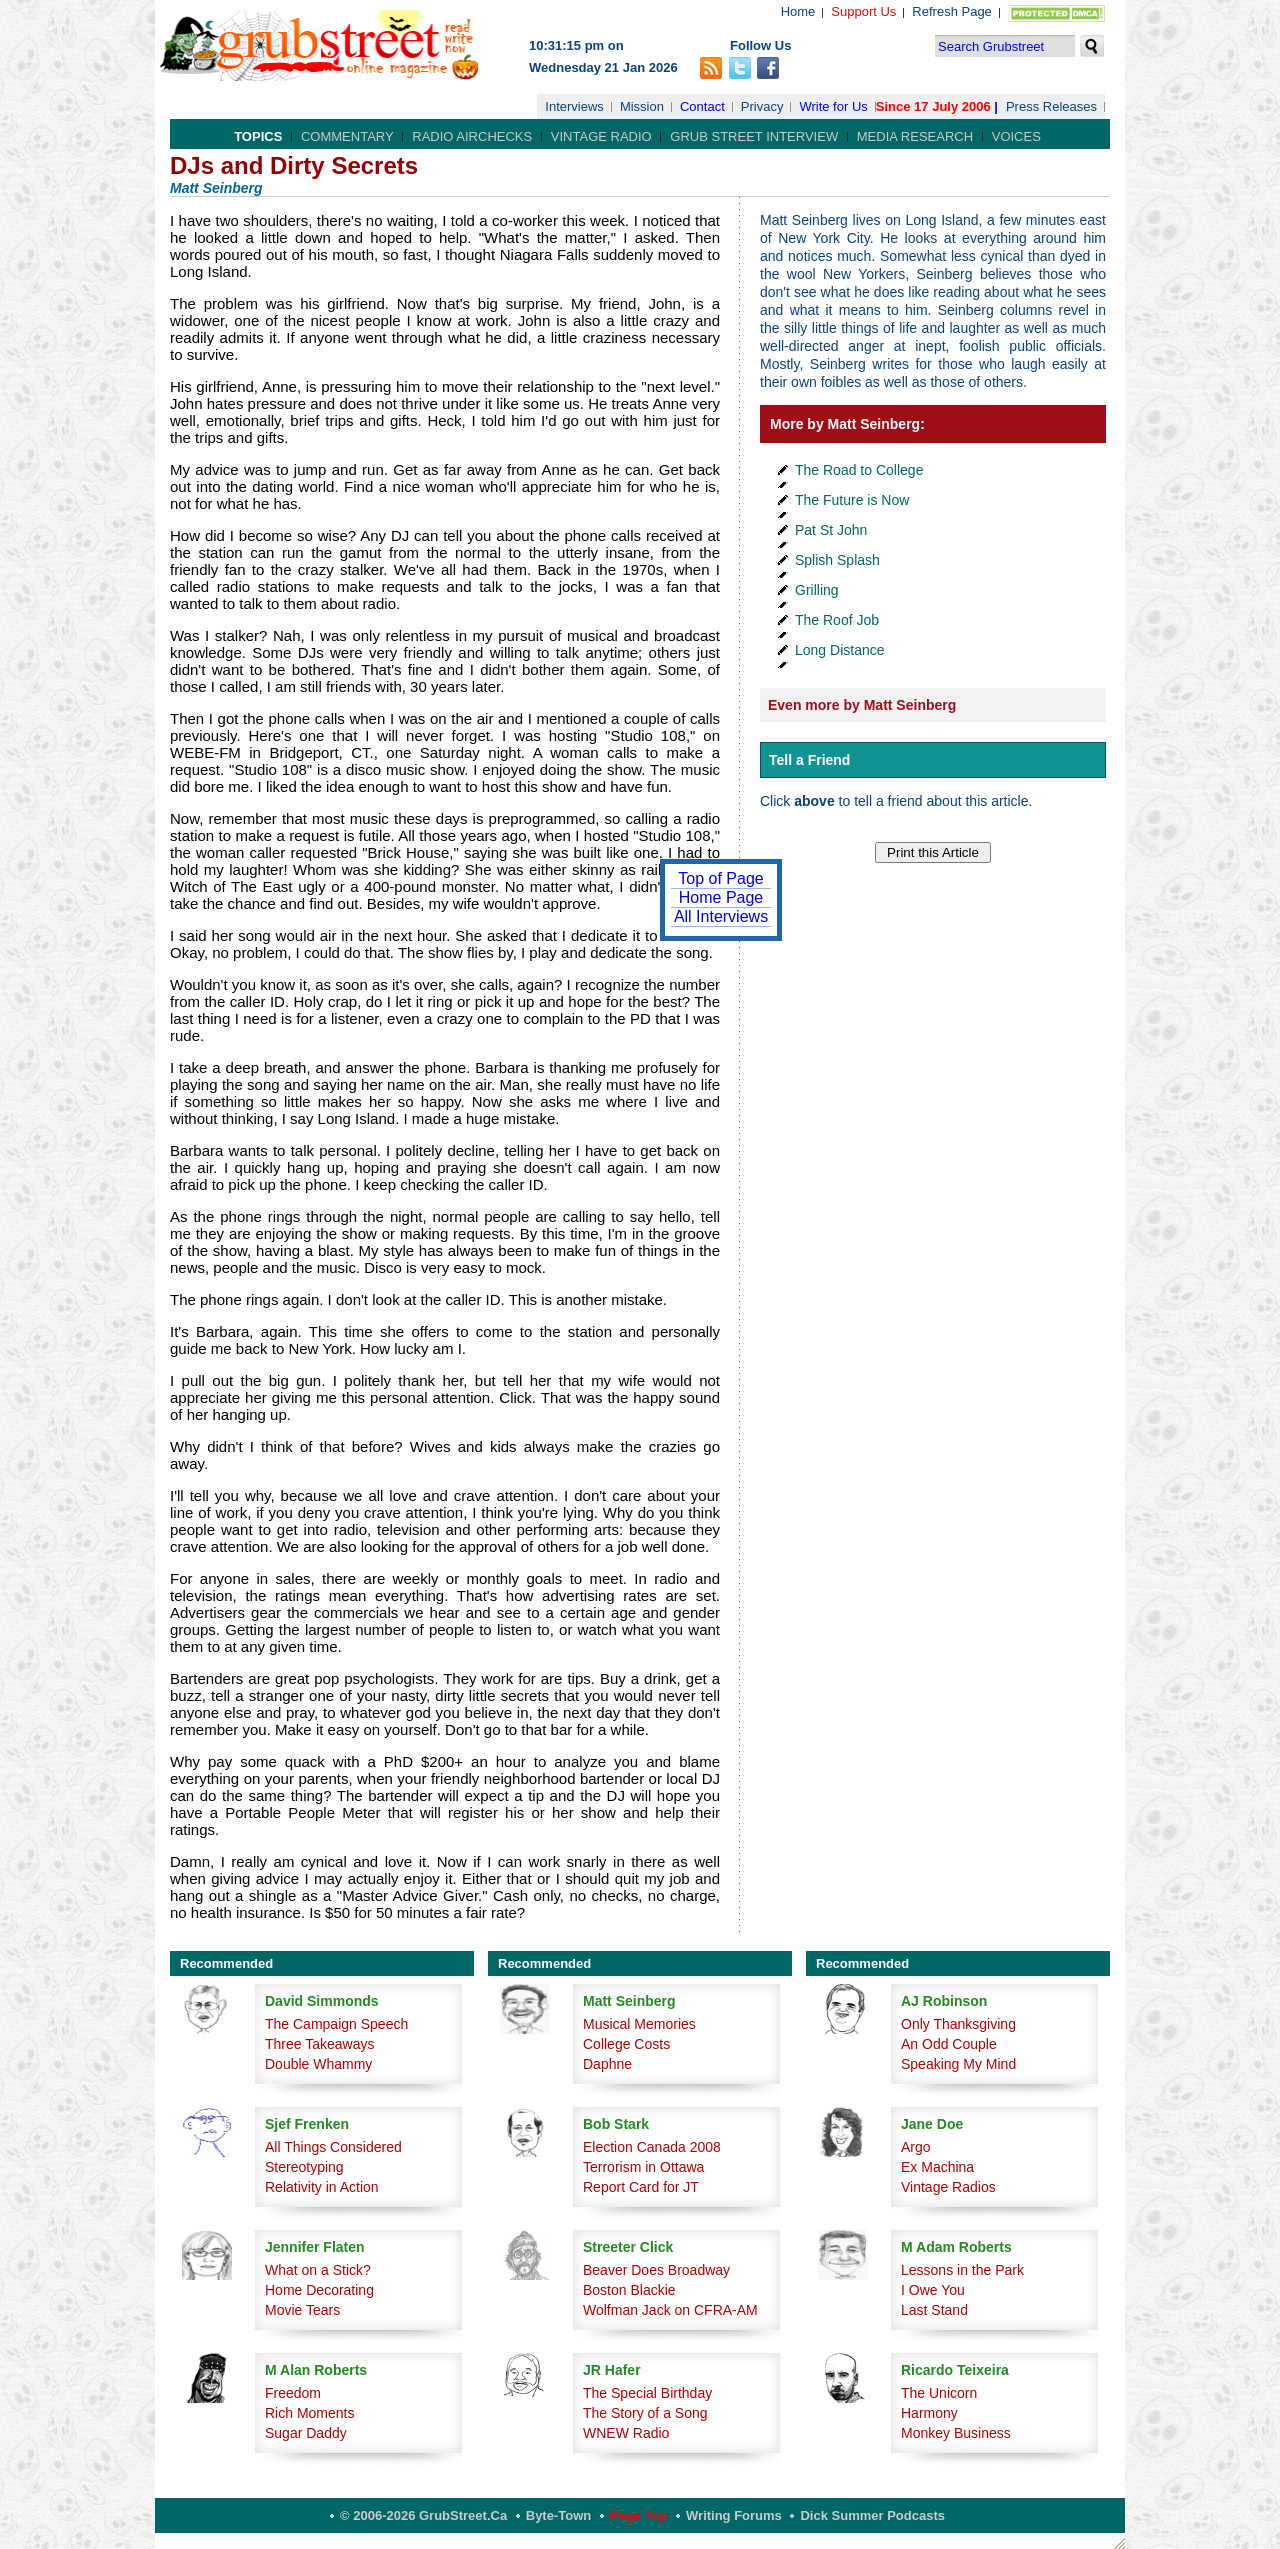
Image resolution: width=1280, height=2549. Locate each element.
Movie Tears (302, 2310)
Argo (916, 2147)
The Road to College (859, 470)
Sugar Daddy (306, 2433)
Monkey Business (956, 2433)
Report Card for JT (641, 2187)
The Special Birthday (647, 2393)
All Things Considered (333, 2147)
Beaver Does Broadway (656, 2270)
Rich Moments (309, 2413)
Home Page (721, 897)
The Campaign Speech (336, 2024)
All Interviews (721, 916)
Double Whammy (318, 2064)
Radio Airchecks (472, 136)
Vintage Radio (601, 136)
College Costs (626, 2044)
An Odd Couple (949, 2044)
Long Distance (840, 650)
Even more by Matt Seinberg (862, 705)
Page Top (639, 2515)
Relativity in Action (322, 2187)
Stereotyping (304, 2167)
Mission (642, 106)
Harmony (929, 2413)
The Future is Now (852, 500)
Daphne (607, 2064)
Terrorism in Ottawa (643, 2167)
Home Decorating (319, 2290)
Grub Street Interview (754, 136)
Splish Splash (837, 560)
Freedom (293, 2393)
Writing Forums (734, 2515)
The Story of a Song (645, 2413)
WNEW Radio (626, 2433)
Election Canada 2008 (652, 2147)
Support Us (863, 11)
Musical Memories (639, 2024)
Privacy (762, 106)
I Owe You (933, 2290)
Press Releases (1051, 106)
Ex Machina (937, 2167)
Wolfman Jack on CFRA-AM (670, 2310)
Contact (702, 106)
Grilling (817, 590)
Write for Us (833, 106)
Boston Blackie (629, 2290)
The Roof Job (837, 620)
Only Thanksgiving (958, 2024)
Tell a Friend (809, 760)
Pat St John (831, 530)
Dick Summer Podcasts (872, 2515)
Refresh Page (952, 11)
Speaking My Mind (958, 2064)
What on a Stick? (318, 2270)
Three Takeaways (319, 2044)
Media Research (915, 136)
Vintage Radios (948, 2187)
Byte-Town (558, 2515)
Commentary (347, 136)
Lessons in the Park (962, 2270)
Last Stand (934, 2310)
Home (798, 11)
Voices (1016, 136)
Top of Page (720, 878)
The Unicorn (939, 2393)
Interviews (574, 106)
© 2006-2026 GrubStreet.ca (423, 2515)
